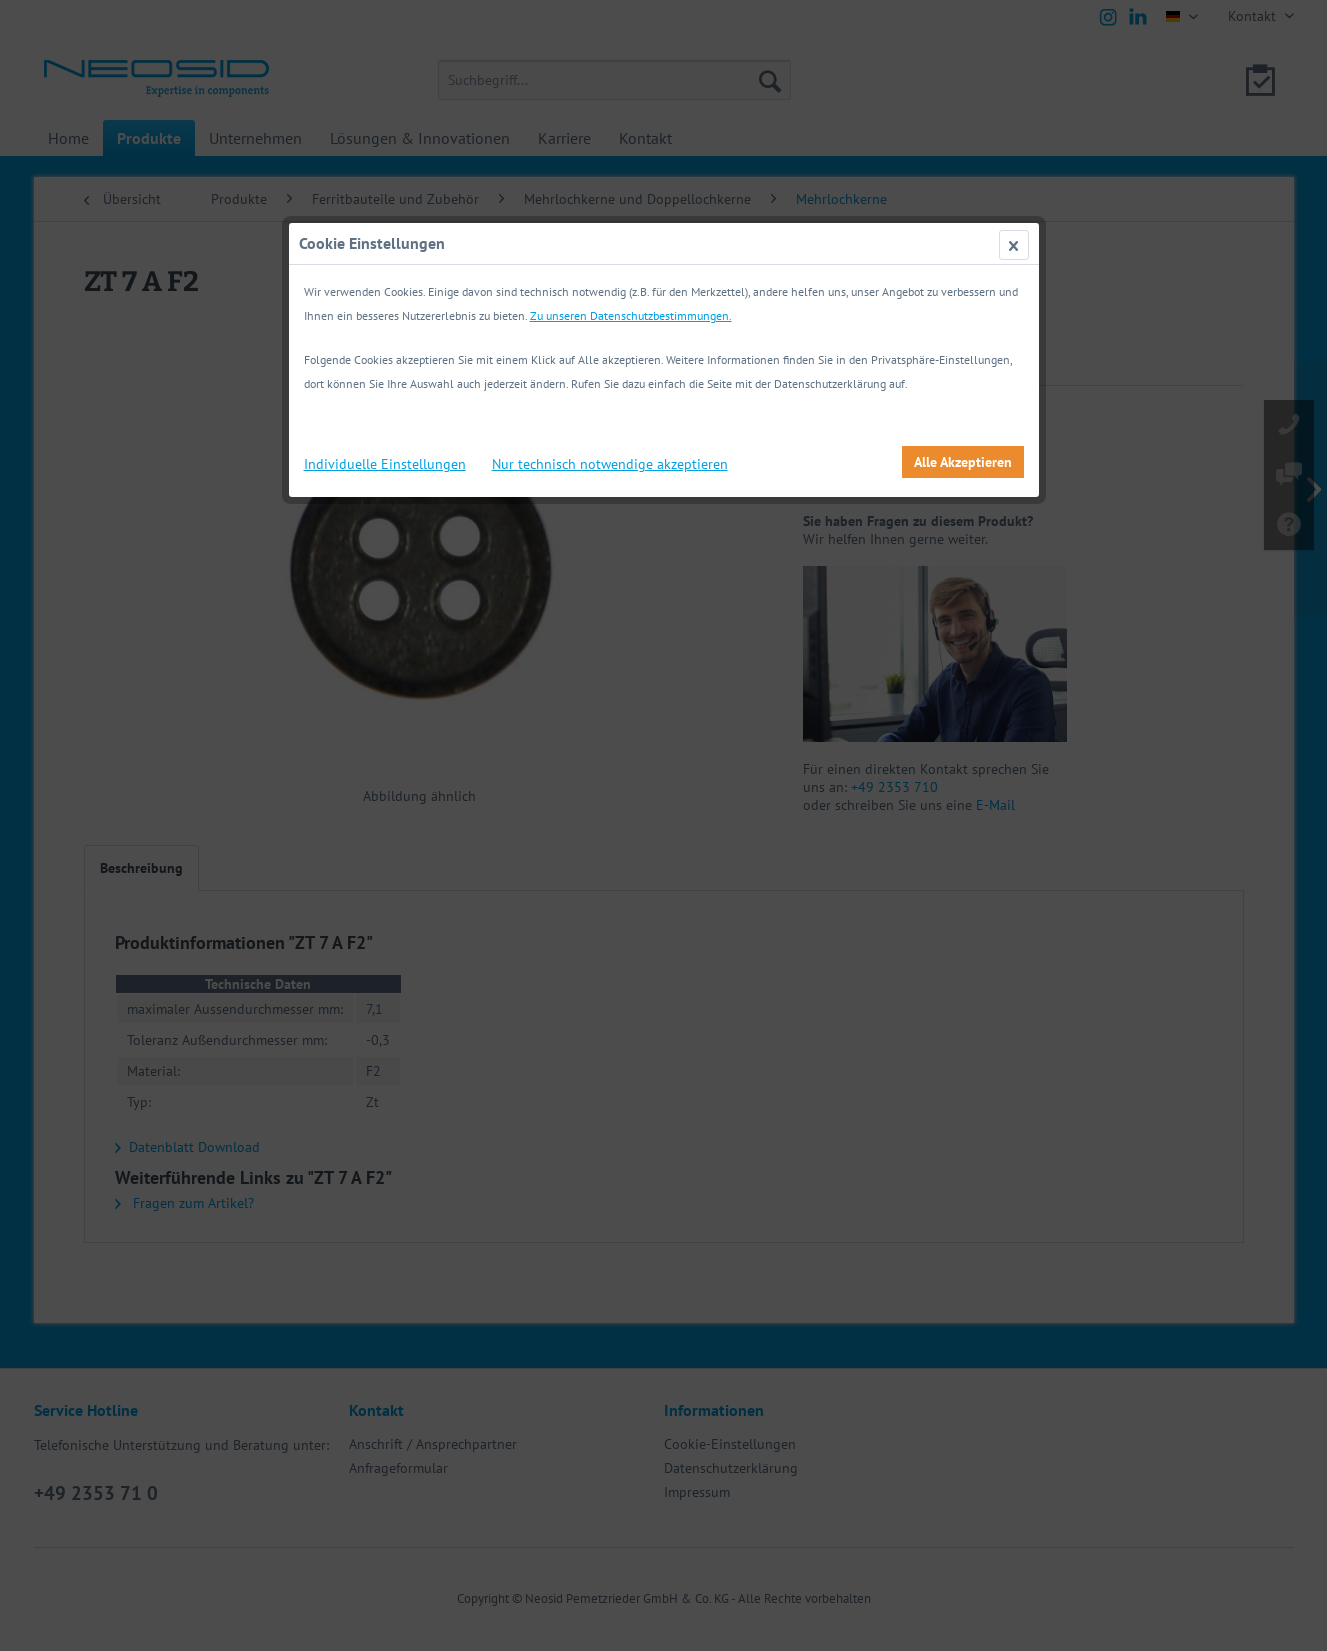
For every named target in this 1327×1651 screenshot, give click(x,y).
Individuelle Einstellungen (385, 464)
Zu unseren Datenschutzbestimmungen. (631, 315)
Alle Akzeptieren (963, 462)
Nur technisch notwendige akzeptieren (610, 464)
